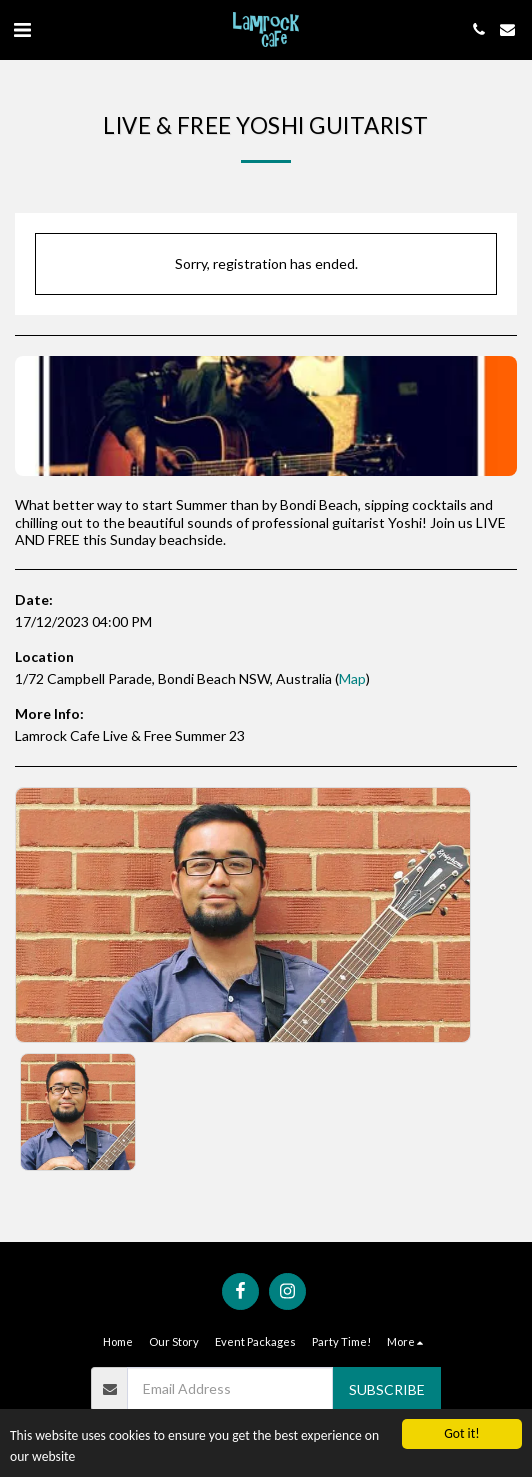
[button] (22, 29)
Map (352, 678)
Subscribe (387, 1389)
